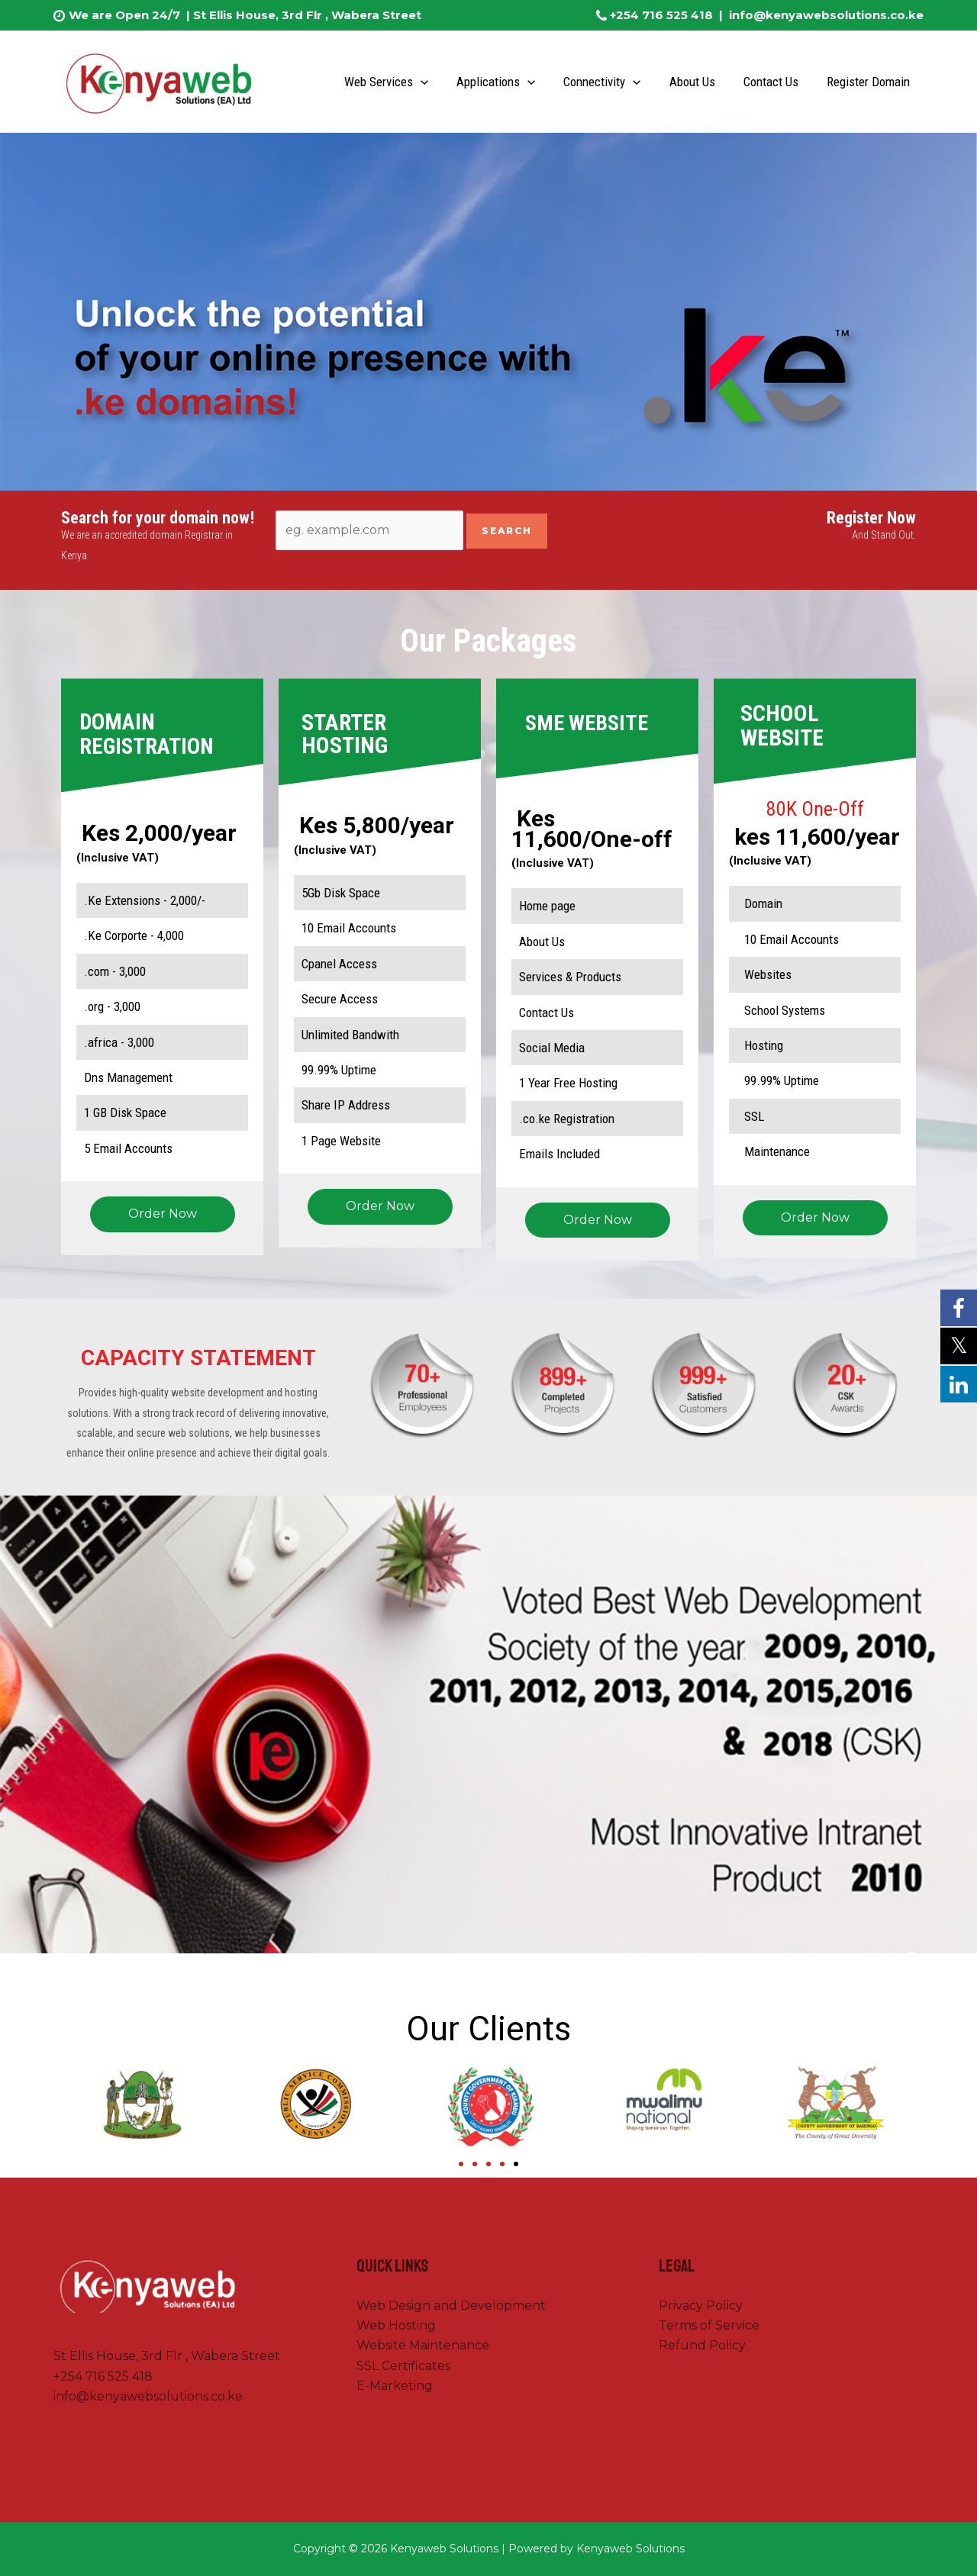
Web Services (398, 81)
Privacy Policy (701, 2305)
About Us (698, 81)
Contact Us (773, 81)
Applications (506, 81)
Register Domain (869, 81)
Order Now (162, 1213)
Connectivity (610, 81)
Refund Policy (702, 2345)
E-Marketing (394, 2385)
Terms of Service (709, 2325)
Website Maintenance (422, 2345)
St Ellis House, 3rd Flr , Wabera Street (305, 15)
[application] (432, 81)
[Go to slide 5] (516, 2164)
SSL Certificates (403, 2366)
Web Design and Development (451, 2305)
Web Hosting (396, 2325)
